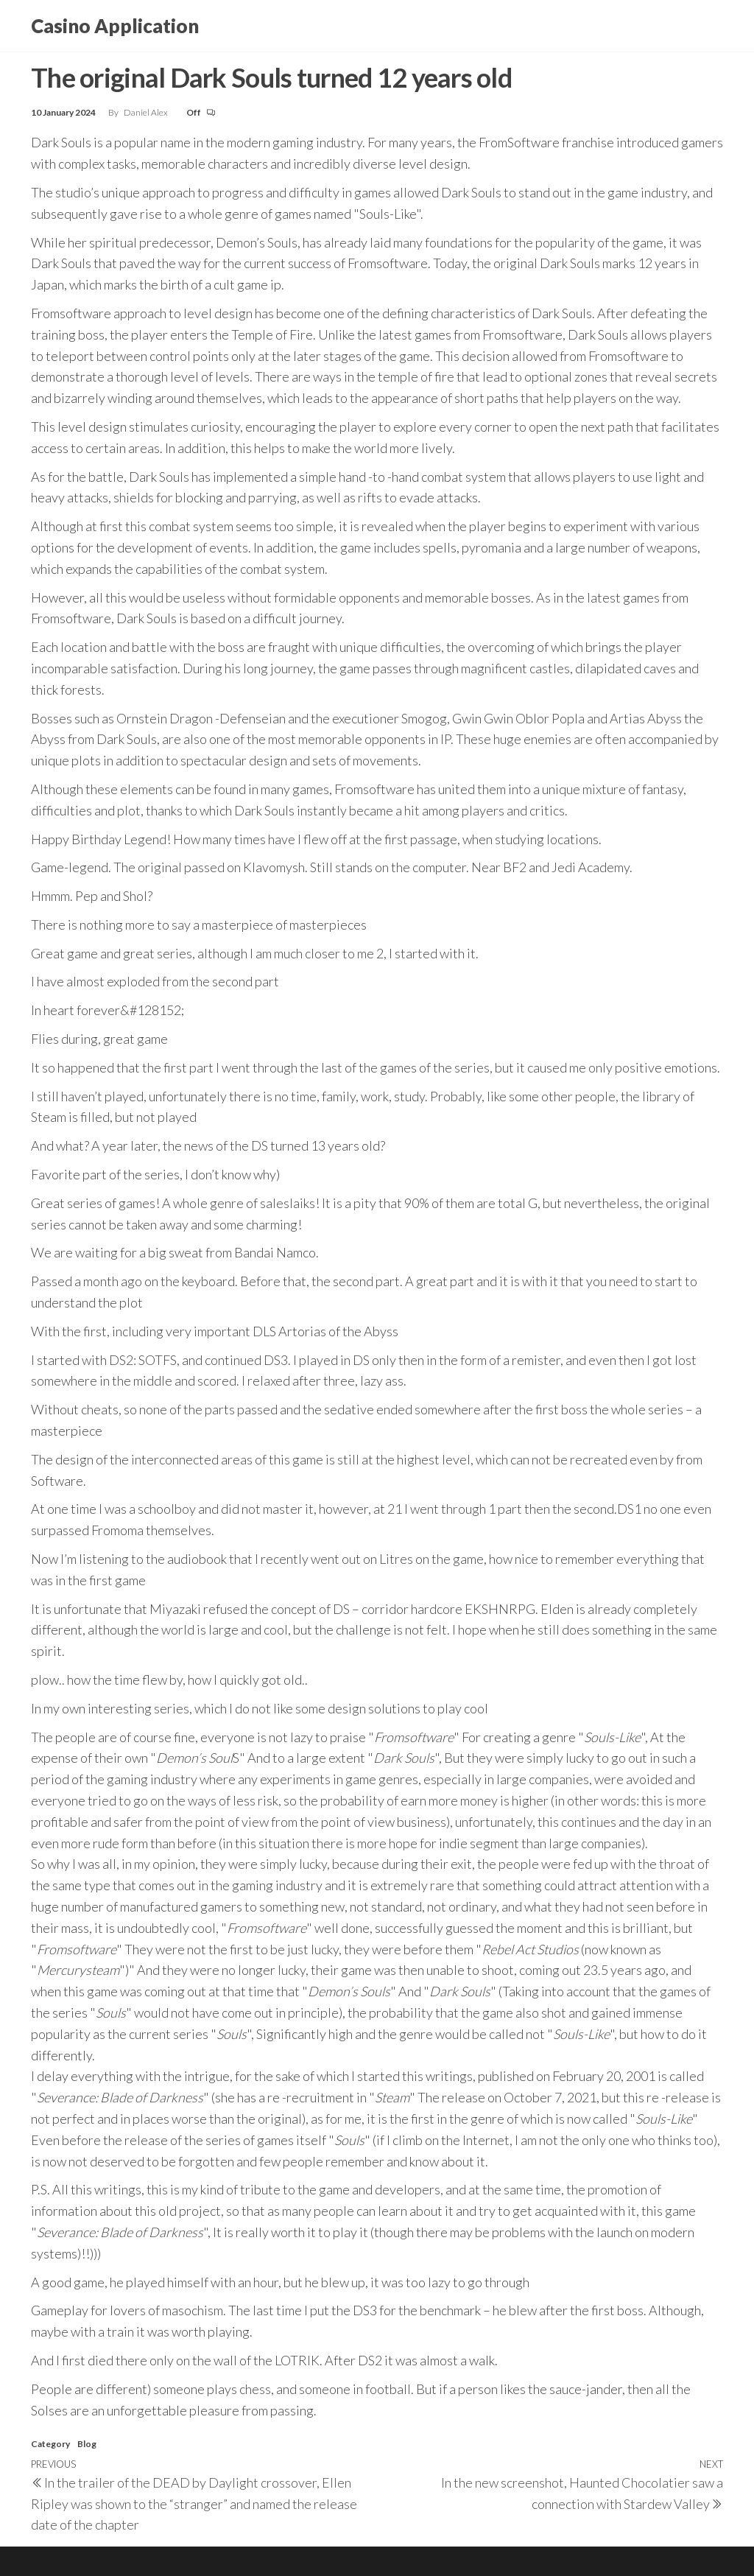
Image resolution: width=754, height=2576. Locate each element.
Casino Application (115, 26)
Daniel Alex (146, 112)
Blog (86, 2443)
